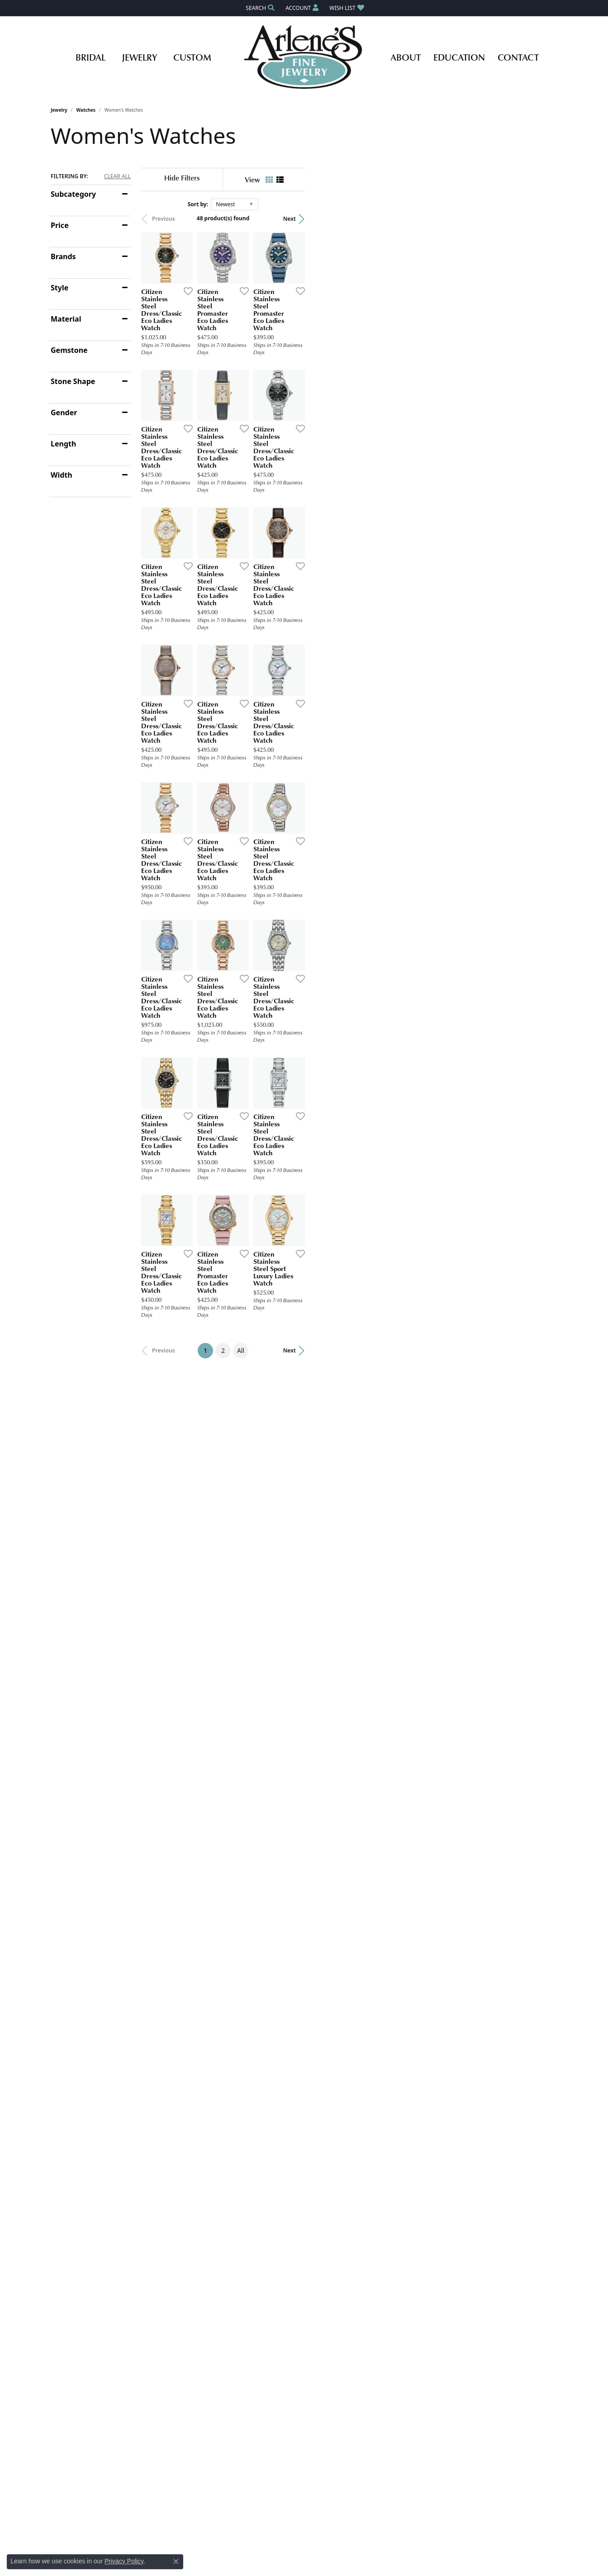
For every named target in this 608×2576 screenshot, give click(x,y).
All (366, 1734)
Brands (63, 256)
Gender (64, 412)
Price (60, 225)
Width (61, 475)
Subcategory (73, 194)
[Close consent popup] (176, 2561)
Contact (518, 57)
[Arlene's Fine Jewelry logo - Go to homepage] (304, 57)
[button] (259, 8)
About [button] (405, 57)
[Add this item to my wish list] (269, 375)
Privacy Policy (123, 2561)
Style (59, 287)
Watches (85, 110)
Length (63, 443)
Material (66, 319)
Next (542, 219)
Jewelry (59, 110)
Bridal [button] (90, 57)
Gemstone (69, 350)
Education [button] (459, 57)
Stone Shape (73, 381)
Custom (192, 57)
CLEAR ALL (117, 176)
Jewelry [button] (139, 57)
